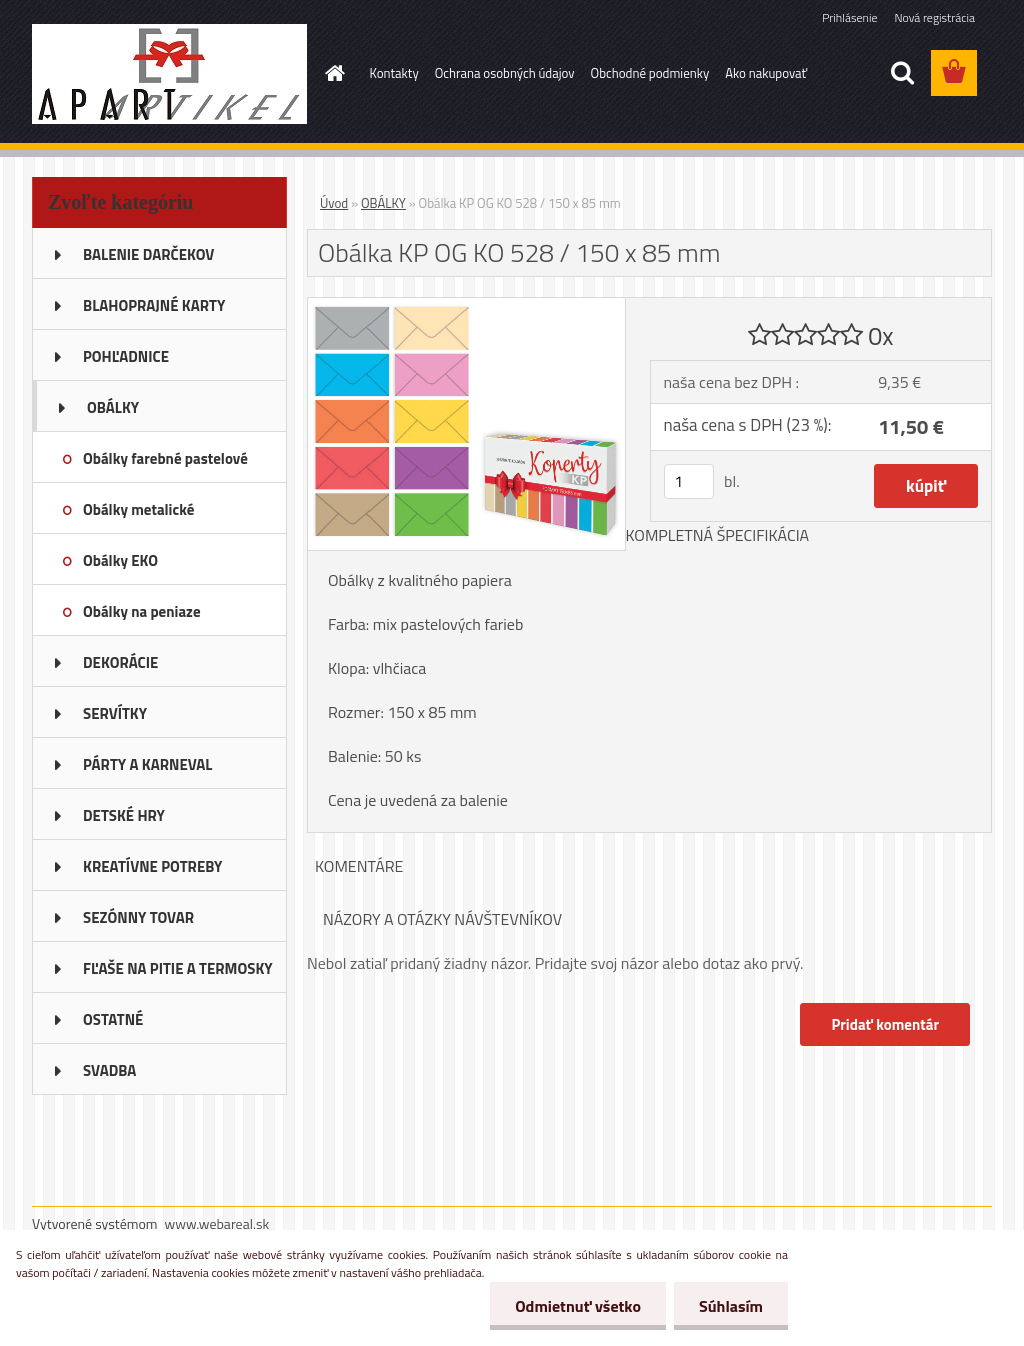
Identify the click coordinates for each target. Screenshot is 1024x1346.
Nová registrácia (934, 17)
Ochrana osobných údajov (505, 73)
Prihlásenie (849, 17)
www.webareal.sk (217, 1223)
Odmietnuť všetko (578, 1306)
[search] (902, 73)
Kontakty (394, 73)
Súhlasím (731, 1306)
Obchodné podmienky (650, 73)
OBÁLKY (383, 203)
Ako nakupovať (766, 73)
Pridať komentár (885, 1024)
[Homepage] (332, 73)
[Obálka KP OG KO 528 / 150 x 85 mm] (466, 306)
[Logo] (169, 74)
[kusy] (689, 481)
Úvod (334, 203)
